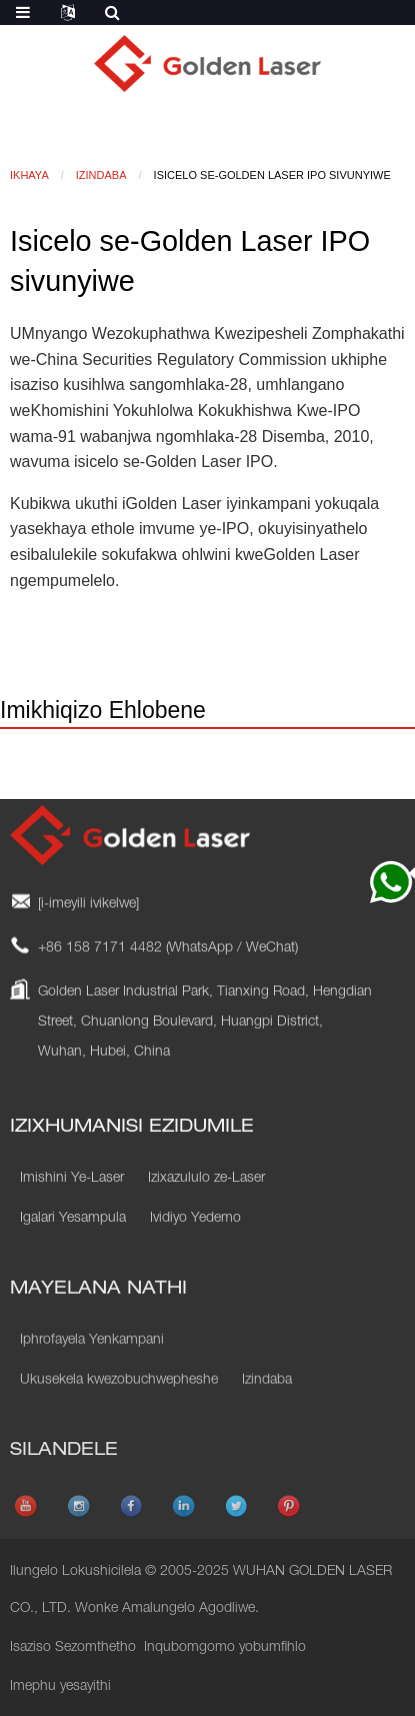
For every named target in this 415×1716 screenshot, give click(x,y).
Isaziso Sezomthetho (73, 1648)
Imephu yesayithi (60, 1687)
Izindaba (267, 1417)
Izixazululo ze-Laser (206, 1209)
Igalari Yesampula (73, 1249)
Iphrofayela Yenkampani (92, 1377)
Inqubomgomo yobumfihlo (225, 1648)
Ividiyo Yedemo (195, 1249)
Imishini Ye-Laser (72, 1209)
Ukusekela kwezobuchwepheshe (119, 1417)
